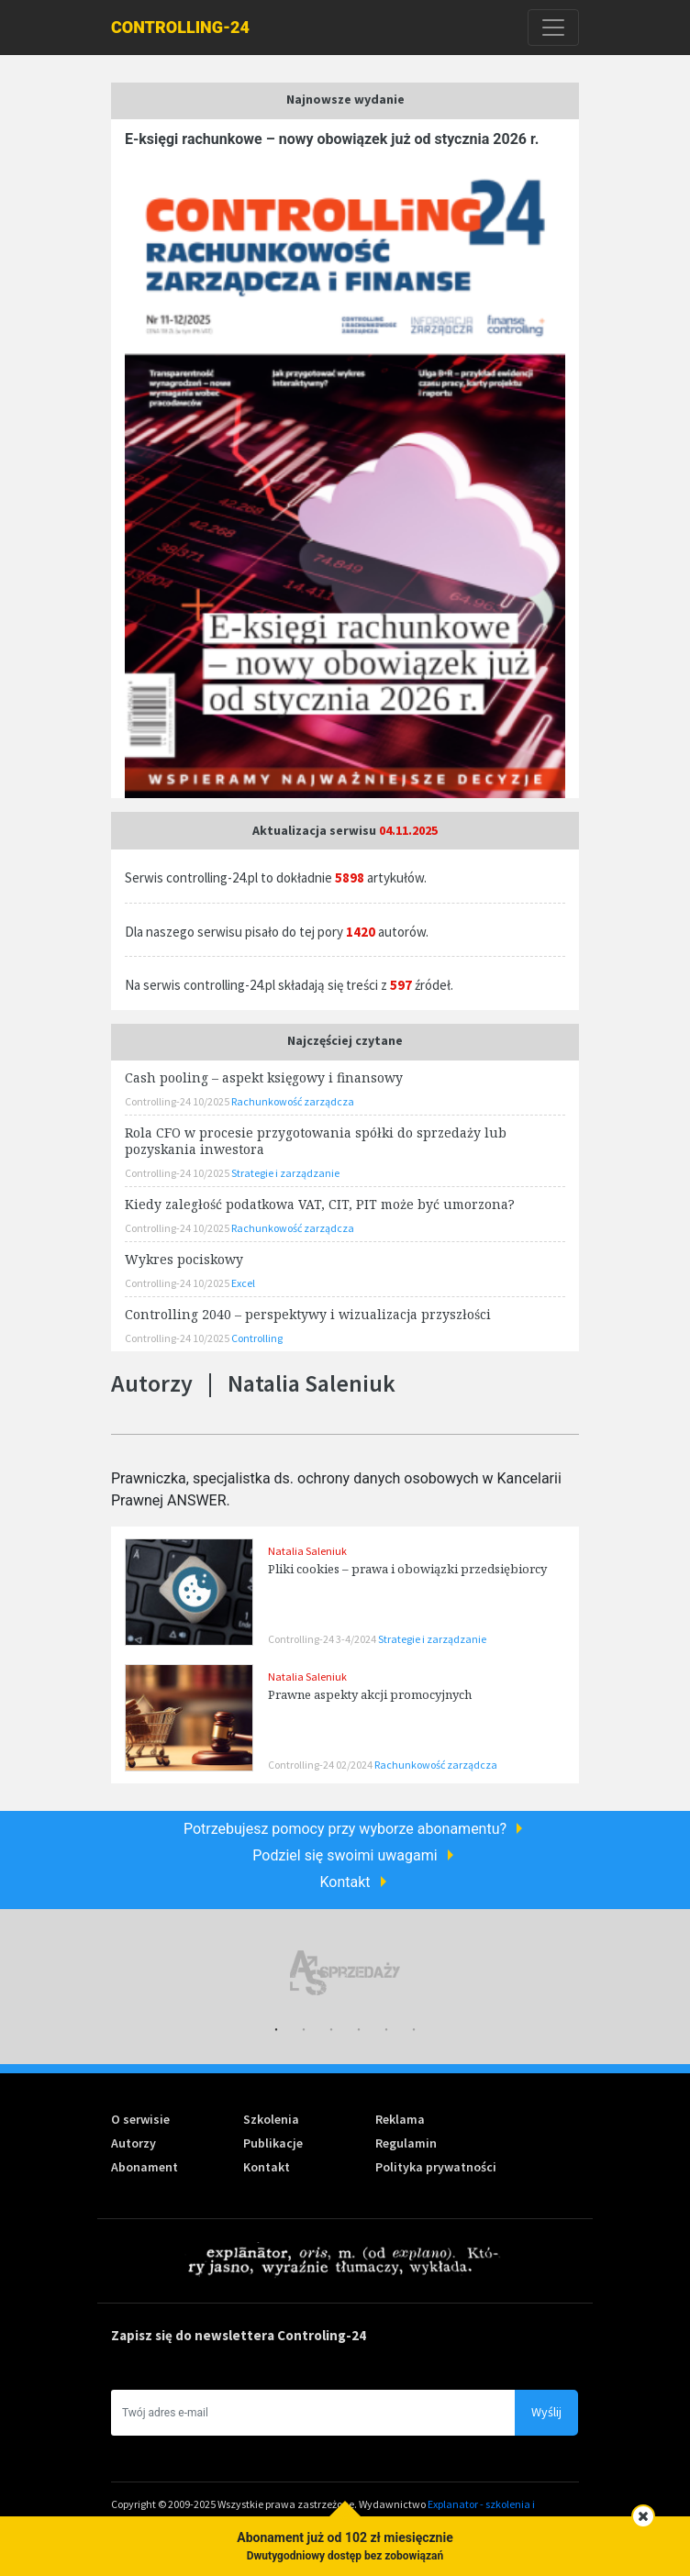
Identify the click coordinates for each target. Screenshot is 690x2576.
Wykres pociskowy (184, 1259)
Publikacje (273, 2143)
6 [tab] (414, 2030)
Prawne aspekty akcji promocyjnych (370, 1694)
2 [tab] (304, 2030)
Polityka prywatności (435, 2167)
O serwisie (140, 2119)
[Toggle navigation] (553, 27)
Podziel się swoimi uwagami (344, 1855)
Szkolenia (271, 2119)
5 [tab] (386, 2030)
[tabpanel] (345, 1973)
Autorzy (133, 2143)
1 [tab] (276, 2030)
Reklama (400, 2119)
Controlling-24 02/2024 (321, 1764)
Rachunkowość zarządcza (435, 1764)
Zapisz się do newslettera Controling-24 (238, 2335)
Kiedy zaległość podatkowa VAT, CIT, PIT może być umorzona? (320, 1204)
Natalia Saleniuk (307, 1551)
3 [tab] (331, 2030)
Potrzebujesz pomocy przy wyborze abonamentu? (345, 1829)
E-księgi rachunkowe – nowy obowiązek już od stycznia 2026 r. (332, 139)
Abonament (144, 2167)
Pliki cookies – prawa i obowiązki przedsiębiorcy (407, 1568)
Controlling (257, 1338)
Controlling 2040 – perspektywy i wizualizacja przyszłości (308, 1314)
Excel (243, 1283)
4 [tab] (359, 2030)
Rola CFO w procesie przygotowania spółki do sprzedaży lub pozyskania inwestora (315, 1141)
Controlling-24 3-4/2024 (323, 1639)
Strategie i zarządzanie (432, 1639)
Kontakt (344, 1882)
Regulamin (406, 2143)
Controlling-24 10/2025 (178, 1101)
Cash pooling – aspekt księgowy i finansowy (264, 1077)
